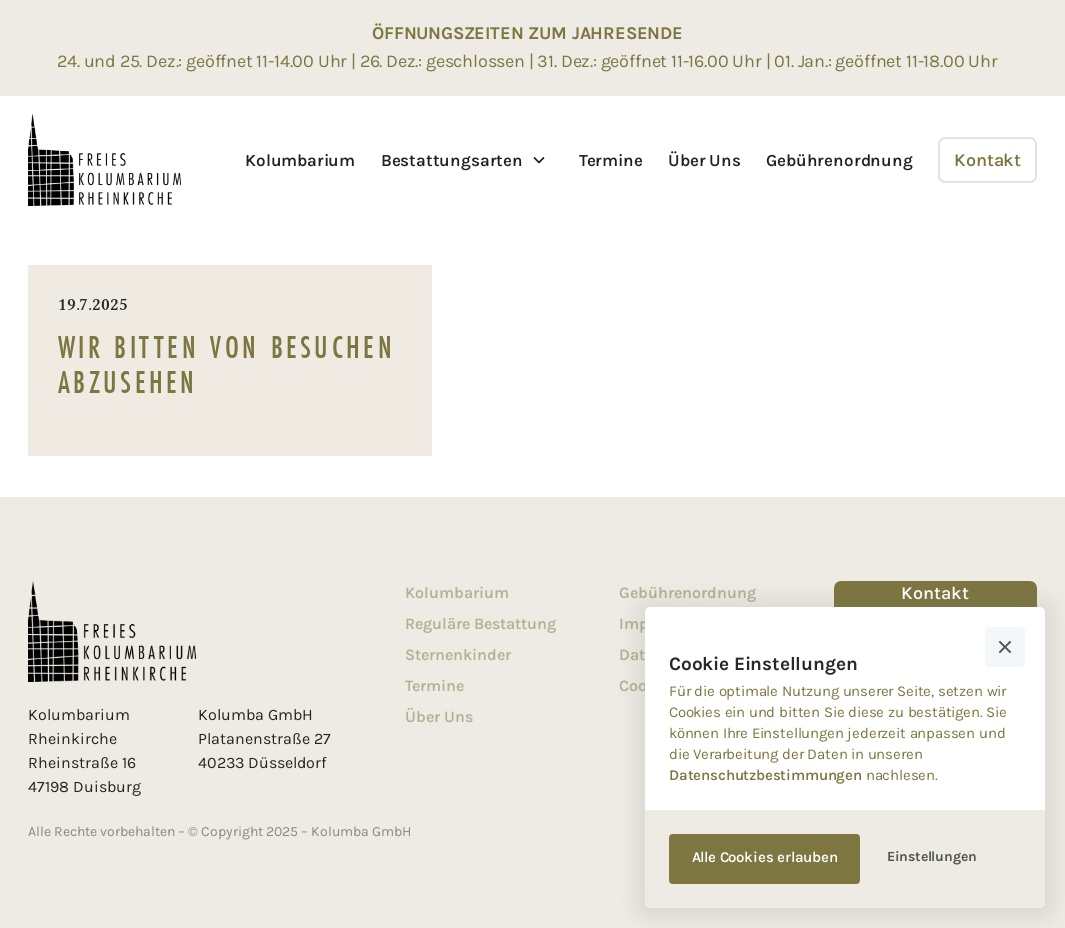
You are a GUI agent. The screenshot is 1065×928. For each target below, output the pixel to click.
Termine (611, 160)
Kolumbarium (300, 160)
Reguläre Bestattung (480, 623)
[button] (464, 160)
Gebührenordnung (839, 160)
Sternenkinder (458, 654)
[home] (104, 159)
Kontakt (987, 160)
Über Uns (704, 160)
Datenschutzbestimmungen (765, 775)
